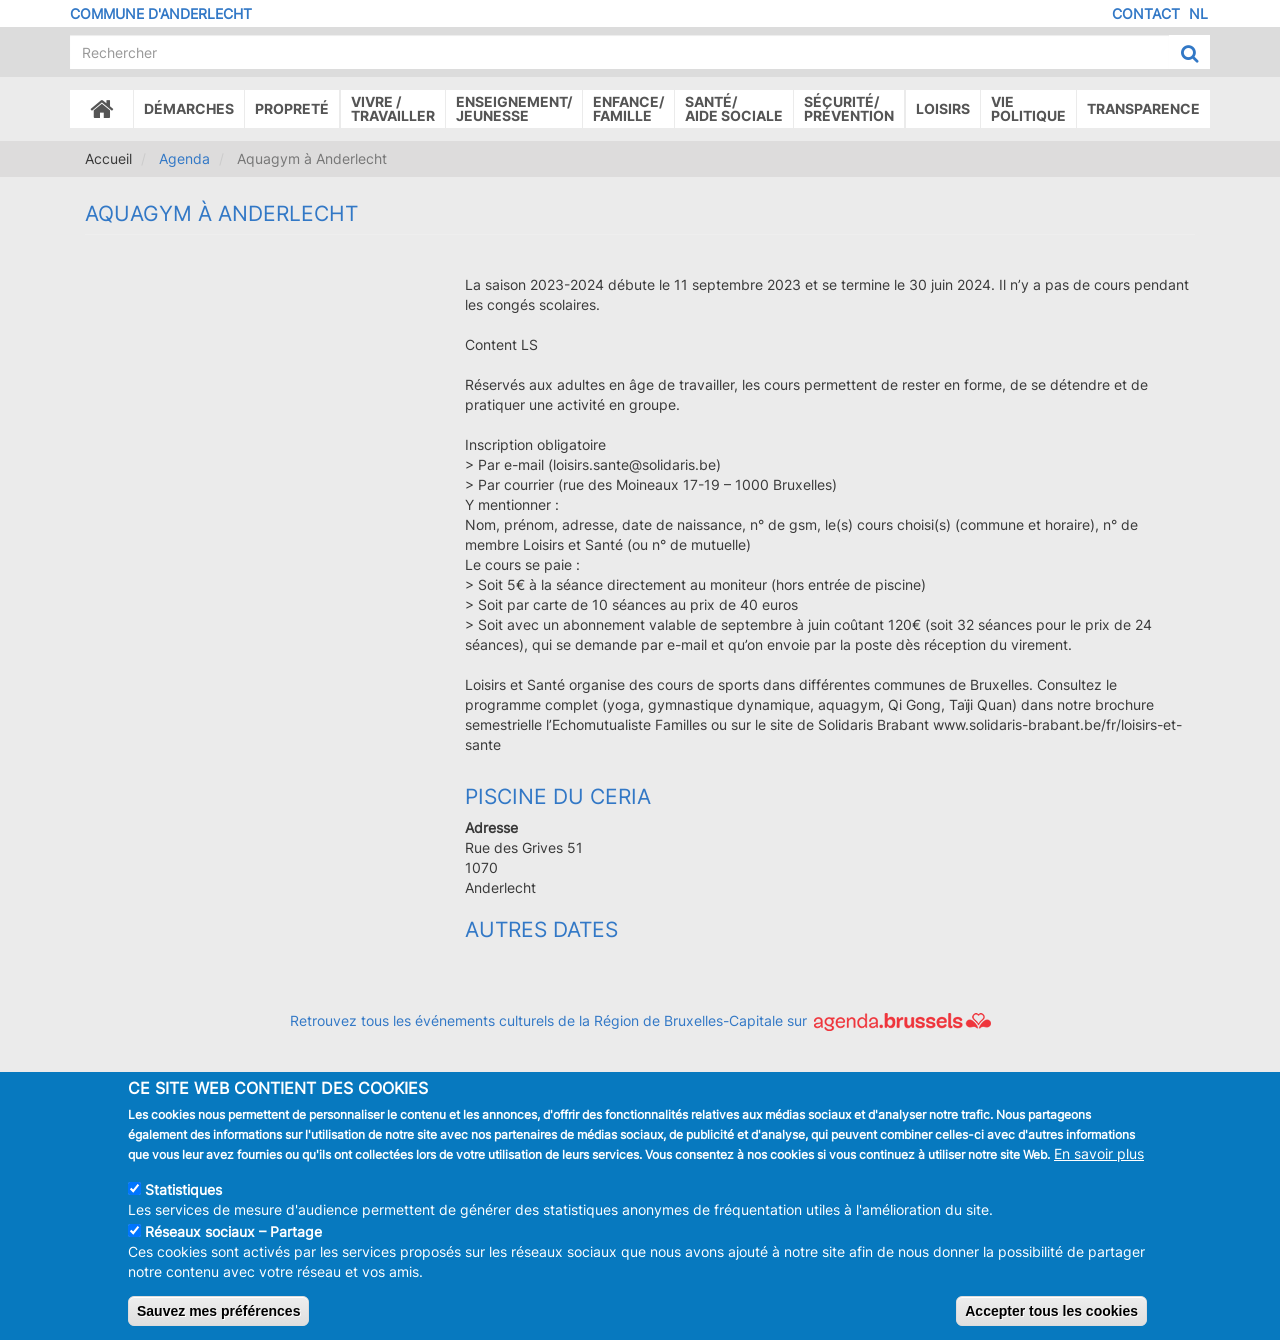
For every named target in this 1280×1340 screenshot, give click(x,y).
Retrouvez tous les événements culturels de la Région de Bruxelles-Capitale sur (640, 1020)
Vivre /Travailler (393, 108)
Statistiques (183, 1206)
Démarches (189, 108)
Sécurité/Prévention (849, 108)
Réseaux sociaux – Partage (233, 1248)
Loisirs (943, 108)
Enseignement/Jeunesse (514, 108)
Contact (1146, 13)
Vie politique (1028, 108)
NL (1198, 13)
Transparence (1143, 108)
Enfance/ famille (628, 108)
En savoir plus (1099, 1170)
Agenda (184, 158)
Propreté (292, 108)
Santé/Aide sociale (734, 108)
